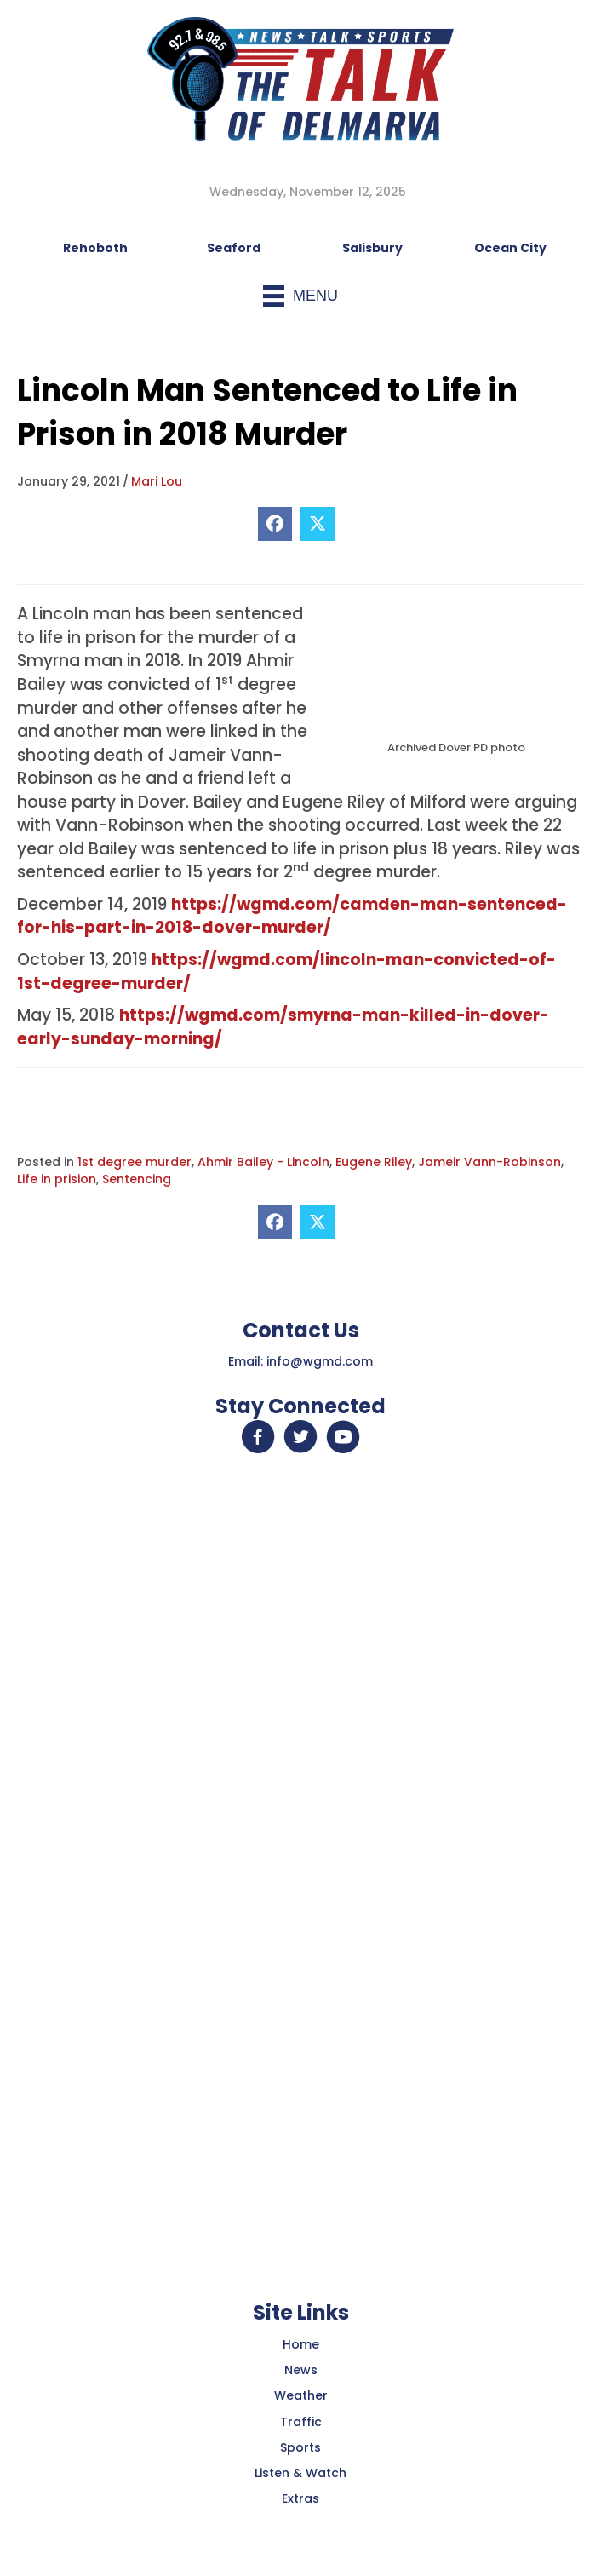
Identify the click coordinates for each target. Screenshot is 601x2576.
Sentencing (136, 1178)
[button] (257, 1437)
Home (301, 2344)
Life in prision (56, 1178)
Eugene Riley (373, 1161)
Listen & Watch (300, 2472)
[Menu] (300, 296)
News (301, 2369)
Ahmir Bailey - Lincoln (263, 1161)
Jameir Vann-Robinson (489, 1161)
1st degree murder (134, 1161)
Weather (301, 2395)
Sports (300, 2447)
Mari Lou (156, 481)
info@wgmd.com (319, 1361)
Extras (300, 2498)
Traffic (301, 2421)
